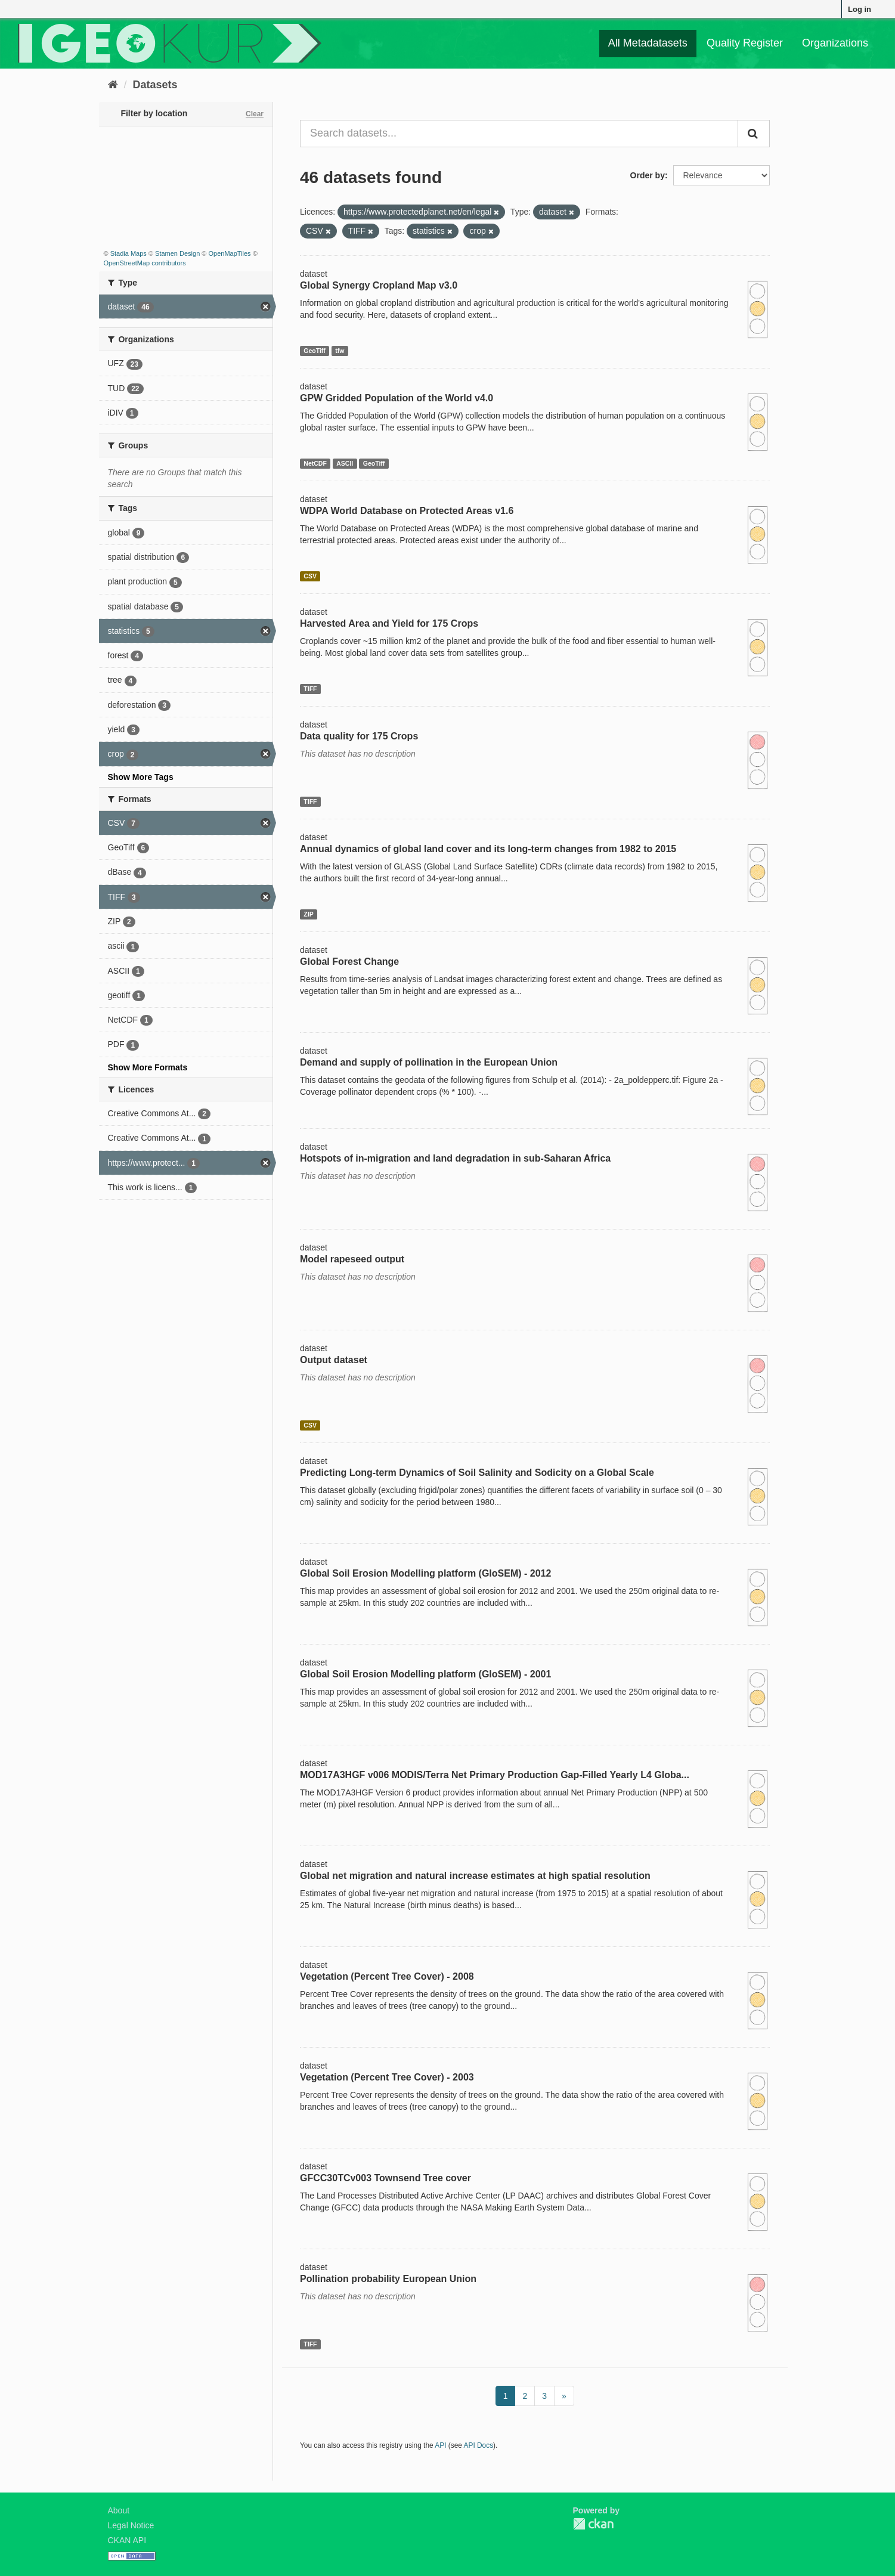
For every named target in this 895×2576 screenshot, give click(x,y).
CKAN (593, 2524)
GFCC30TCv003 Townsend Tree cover (385, 2178)
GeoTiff (315, 350)
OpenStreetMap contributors (145, 263)
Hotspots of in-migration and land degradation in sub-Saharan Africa (455, 1158)
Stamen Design (177, 253)
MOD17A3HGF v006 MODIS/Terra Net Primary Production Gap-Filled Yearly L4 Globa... (494, 1775)
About (119, 2510)
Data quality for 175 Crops (359, 736)
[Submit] (754, 133)
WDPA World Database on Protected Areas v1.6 (406, 511)
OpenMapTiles (229, 253)
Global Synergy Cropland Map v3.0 (378, 285)
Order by (647, 175)
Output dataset (333, 1360)
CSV (310, 576)
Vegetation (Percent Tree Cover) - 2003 (387, 2077)
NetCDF (315, 463)
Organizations (835, 43)
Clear (255, 114)
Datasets (155, 85)
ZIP (308, 914)
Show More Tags (141, 777)
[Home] (113, 85)
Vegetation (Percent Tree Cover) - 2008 (387, 1976)
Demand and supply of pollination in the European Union (429, 1062)
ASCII (344, 463)
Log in (859, 9)
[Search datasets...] (519, 133)
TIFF (310, 688)
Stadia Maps (128, 253)
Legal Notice (131, 2525)
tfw (339, 350)
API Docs (479, 2445)
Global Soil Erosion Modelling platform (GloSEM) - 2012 (425, 1573)
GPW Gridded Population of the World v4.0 (396, 398)
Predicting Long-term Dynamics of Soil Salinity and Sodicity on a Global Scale (477, 1472)
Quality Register (745, 43)
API (440, 2445)
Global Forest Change (349, 961)
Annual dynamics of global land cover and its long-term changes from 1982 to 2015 (488, 849)
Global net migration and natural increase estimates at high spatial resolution (475, 1876)
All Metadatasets (647, 43)
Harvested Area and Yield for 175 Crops (389, 623)
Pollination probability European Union (388, 2279)
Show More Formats (148, 1067)
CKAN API (127, 2540)
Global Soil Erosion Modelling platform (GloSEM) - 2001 (425, 1674)
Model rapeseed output (352, 1259)
